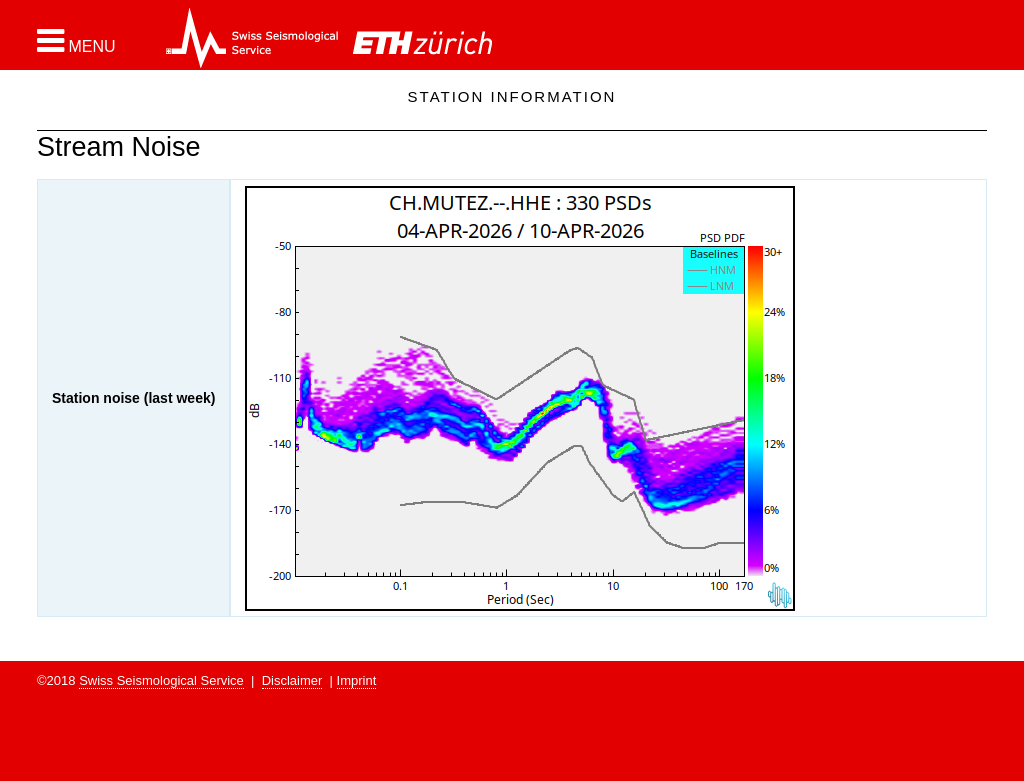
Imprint (357, 680)
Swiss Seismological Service (161, 680)
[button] (76, 41)
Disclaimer (292, 680)
